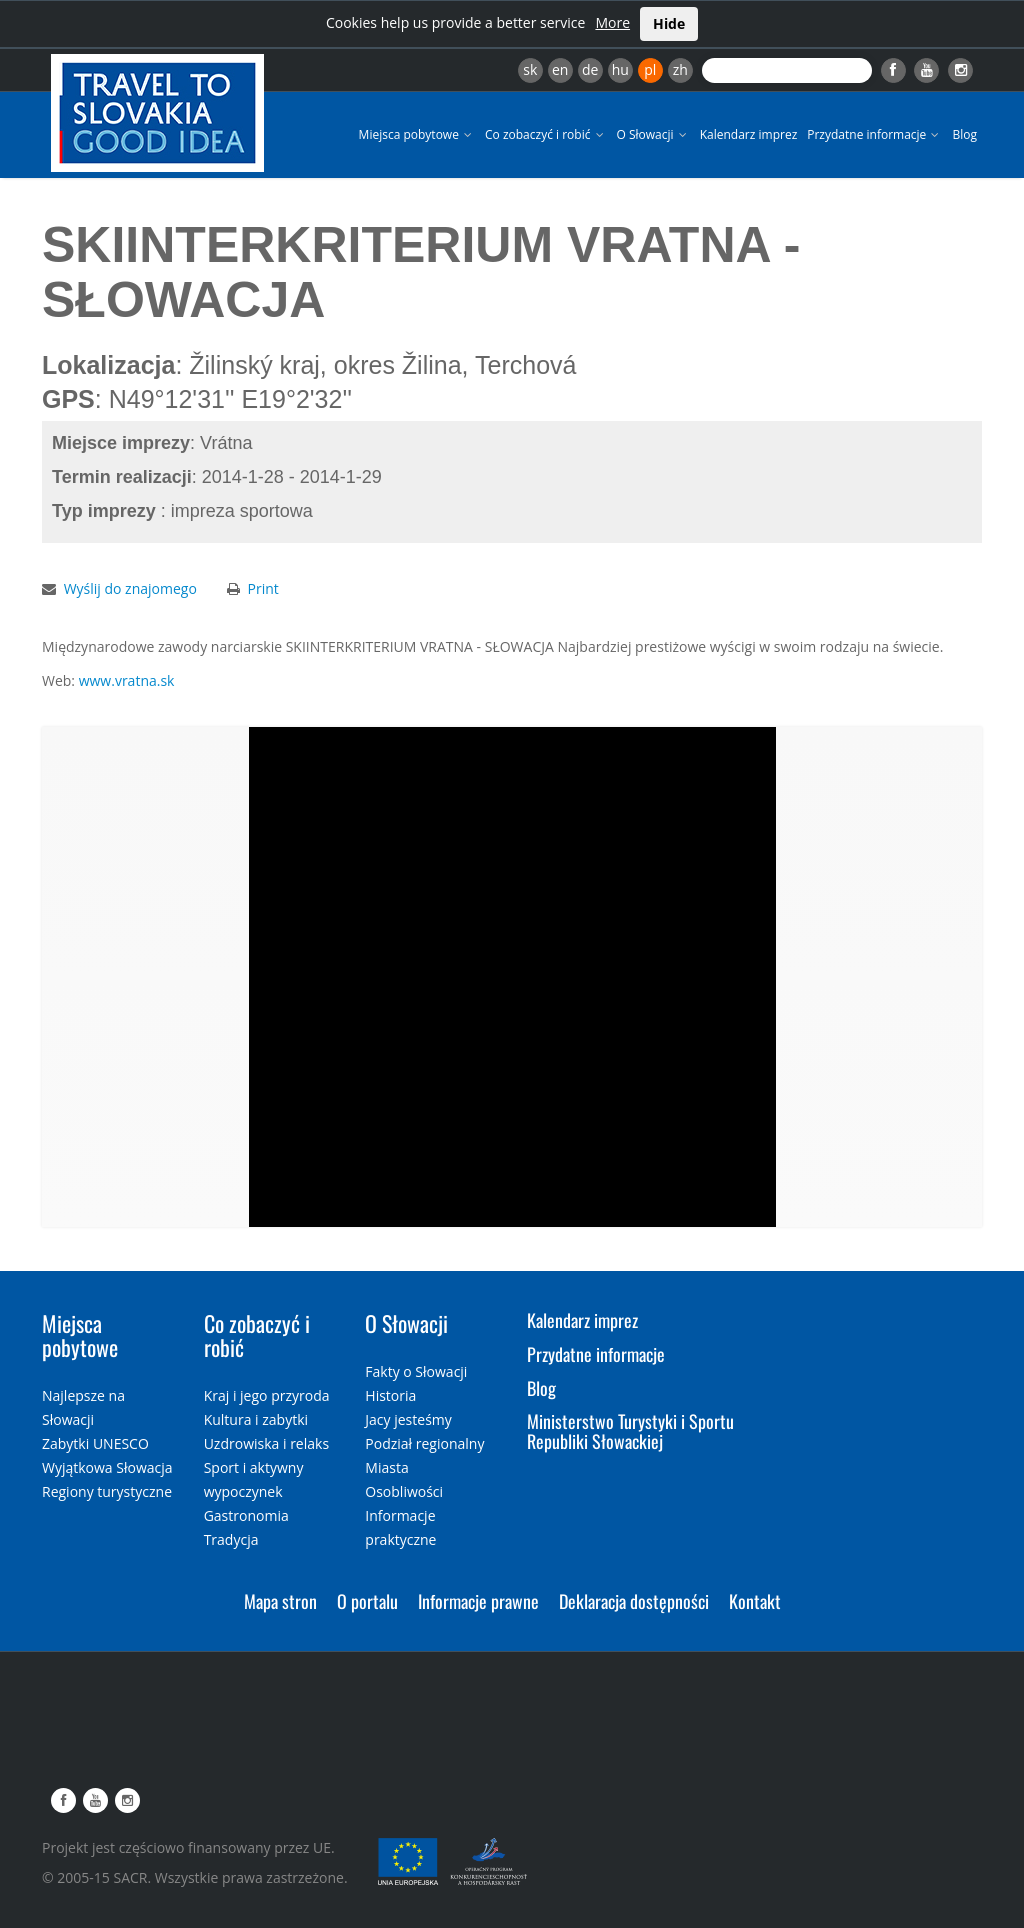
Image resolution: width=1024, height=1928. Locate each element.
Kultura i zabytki (256, 1419)
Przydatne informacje (874, 134)
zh (680, 69)
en (560, 69)
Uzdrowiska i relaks (266, 1443)
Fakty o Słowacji (416, 1371)
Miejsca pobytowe (417, 134)
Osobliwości (404, 1491)
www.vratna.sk (127, 680)
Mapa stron (280, 1601)
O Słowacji (653, 134)
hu (620, 69)
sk (530, 69)
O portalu (367, 1601)
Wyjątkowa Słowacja (107, 1467)
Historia (390, 1395)
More (612, 22)
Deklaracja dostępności (634, 1601)
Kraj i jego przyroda (267, 1395)
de (590, 69)
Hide (669, 23)
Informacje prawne (478, 1601)
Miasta (386, 1467)
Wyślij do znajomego (130, 588)
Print (263, 588)
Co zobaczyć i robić (546, 134)
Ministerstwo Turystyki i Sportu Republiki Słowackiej (630, 1431)
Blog (964, 134)
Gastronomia (246, 1515)
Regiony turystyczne (107, 1491)
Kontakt (755, 1601)
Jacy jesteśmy (408, 1419)
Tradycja (231, 1539)
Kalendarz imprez (749, 134)
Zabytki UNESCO (95, 1443)
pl (650, 69)
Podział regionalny (424, 1443)
